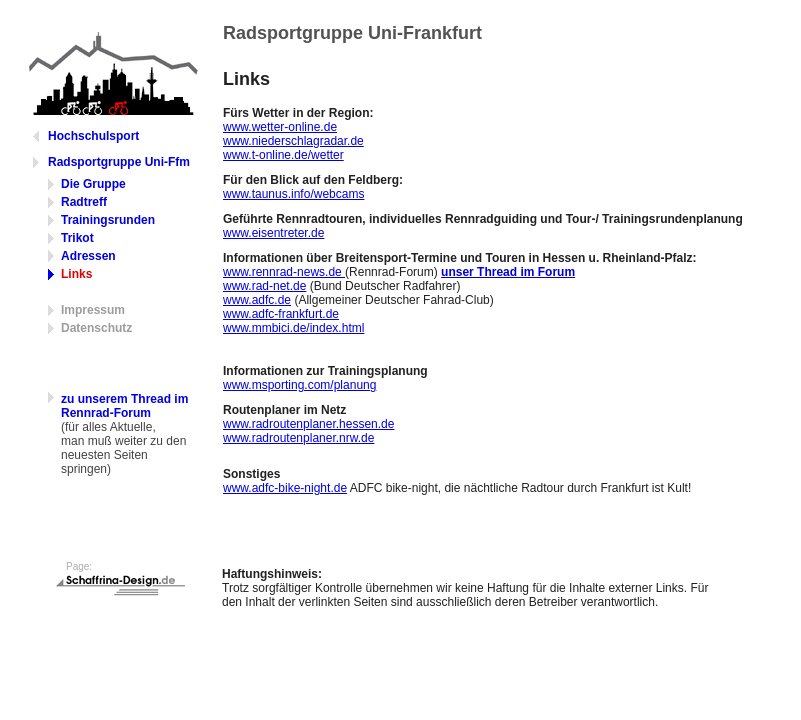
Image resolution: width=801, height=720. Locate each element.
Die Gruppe (93, 184)
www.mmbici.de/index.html (293, 328)
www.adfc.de (257, 300)
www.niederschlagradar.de (293, 141)
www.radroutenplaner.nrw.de (298, 438)
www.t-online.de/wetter (283, 155)
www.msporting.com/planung (299, 385)
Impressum (93, 310)
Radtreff (84, 202)
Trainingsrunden (108, 220)
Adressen (88, 256)
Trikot (77, 238)
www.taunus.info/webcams (293, 194)
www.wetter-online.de (280, 127)
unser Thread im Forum (508, 272)
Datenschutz (96, 328)
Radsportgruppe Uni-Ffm (119, 162)
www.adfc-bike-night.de (285, 488)
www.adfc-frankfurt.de (281, 314)
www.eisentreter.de (273, 233)
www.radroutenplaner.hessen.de (308, 424)
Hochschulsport (93, 136)
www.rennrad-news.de (284, 272)
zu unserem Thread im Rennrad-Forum (124, 406)
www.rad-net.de (264, 286)
